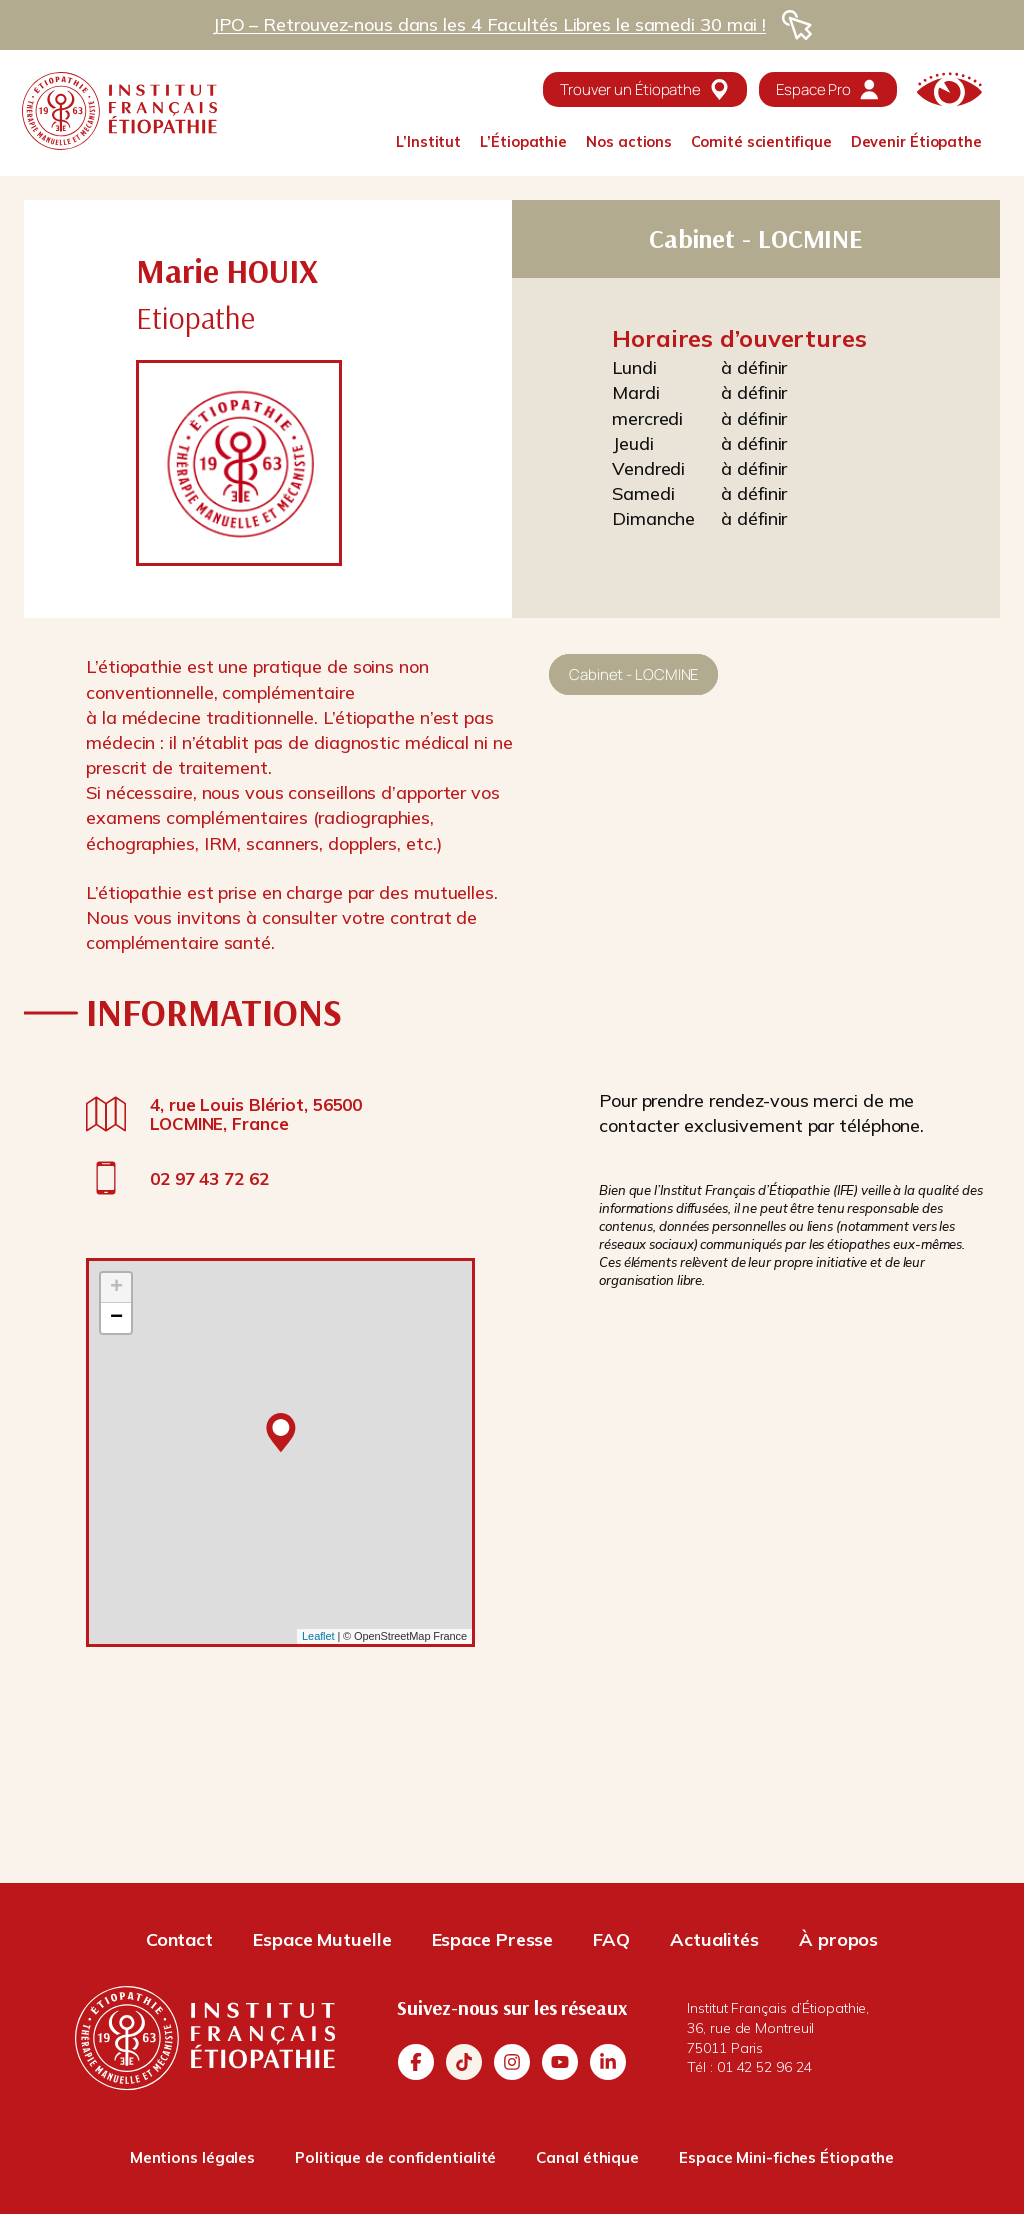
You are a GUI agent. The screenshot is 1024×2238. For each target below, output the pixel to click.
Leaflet (318, 1636)
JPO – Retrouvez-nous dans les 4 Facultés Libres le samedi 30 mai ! (489, 24)
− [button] (116, 1318)
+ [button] (116, 1288)
